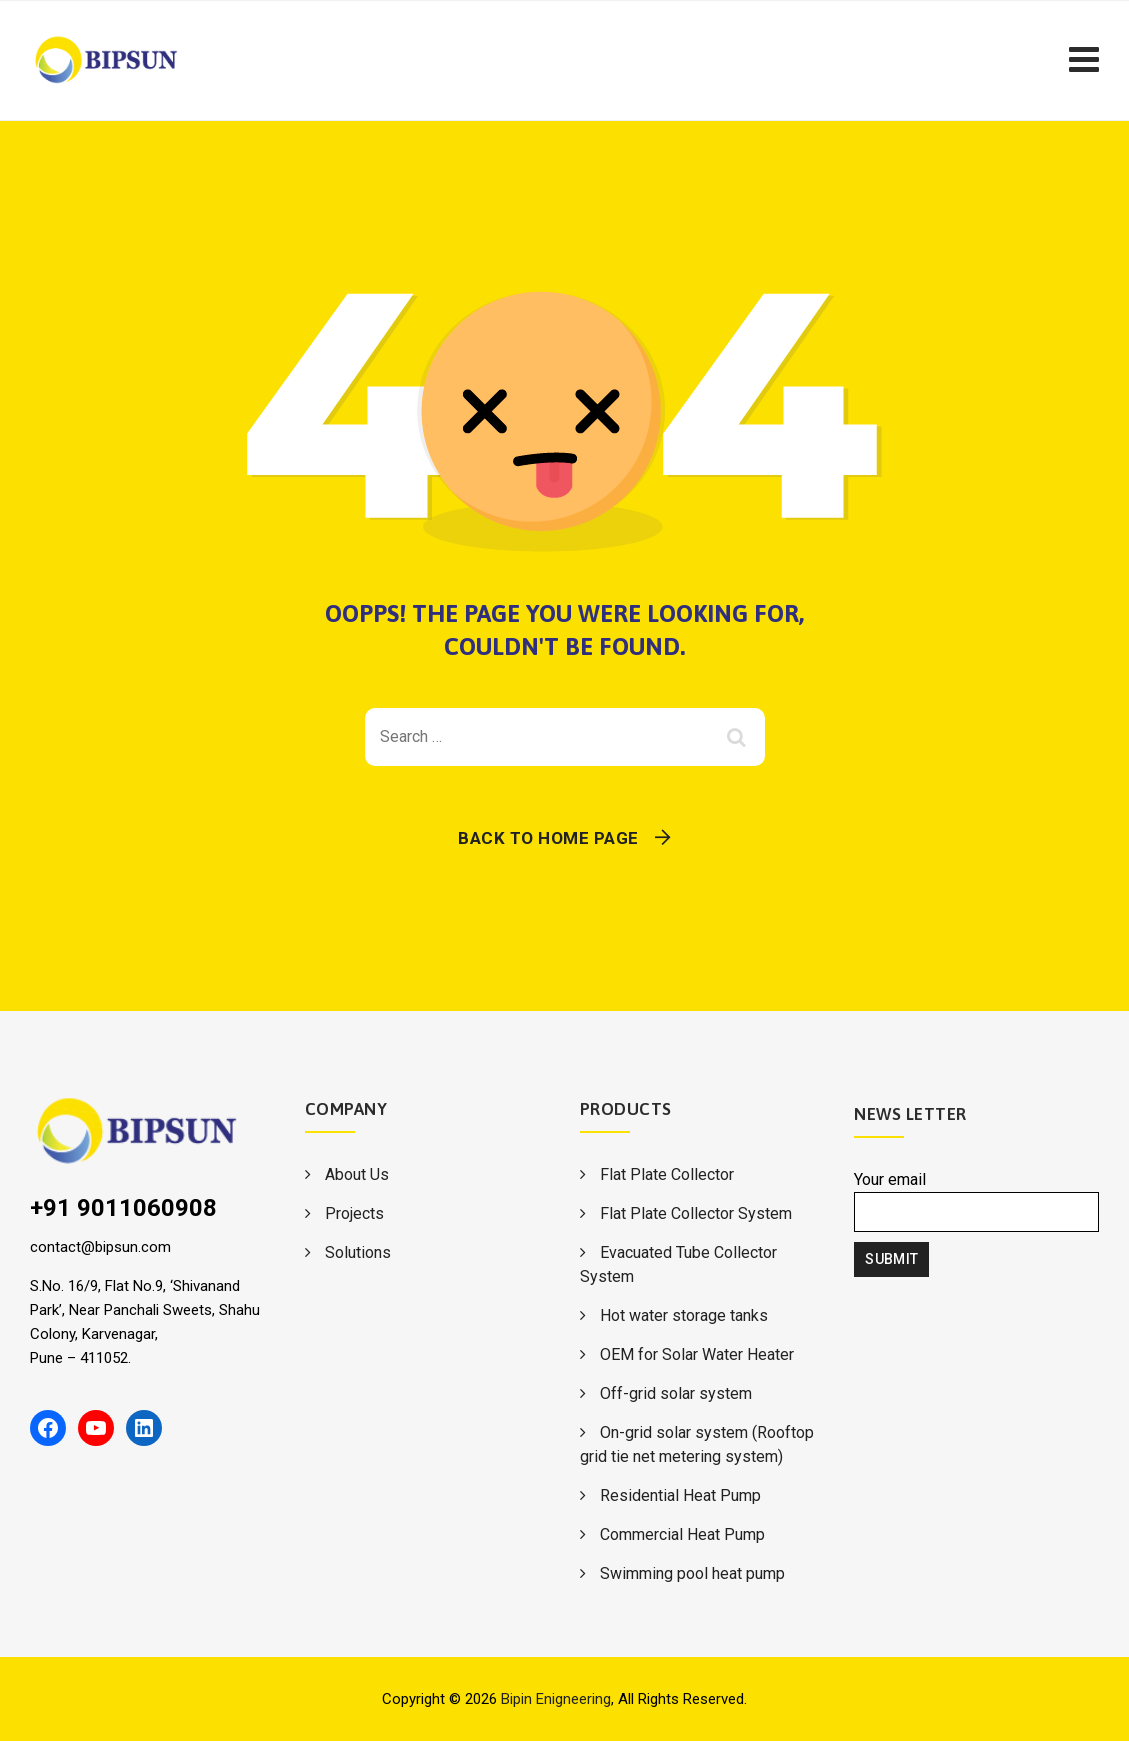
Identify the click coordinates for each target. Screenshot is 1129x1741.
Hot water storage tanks (684, 1315)
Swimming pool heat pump (692, 1573)
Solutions (358, 1252)
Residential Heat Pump (680, 1495)
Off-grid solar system (676, 1393)
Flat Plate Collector (667, 1174)
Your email (976, 1201)
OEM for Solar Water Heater (697, 1354)
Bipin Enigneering (556, 1699)
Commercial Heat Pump (682, 1534)
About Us (357, 1174)
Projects (354, 1213)
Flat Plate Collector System (696, 1213)
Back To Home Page (548, 838)
